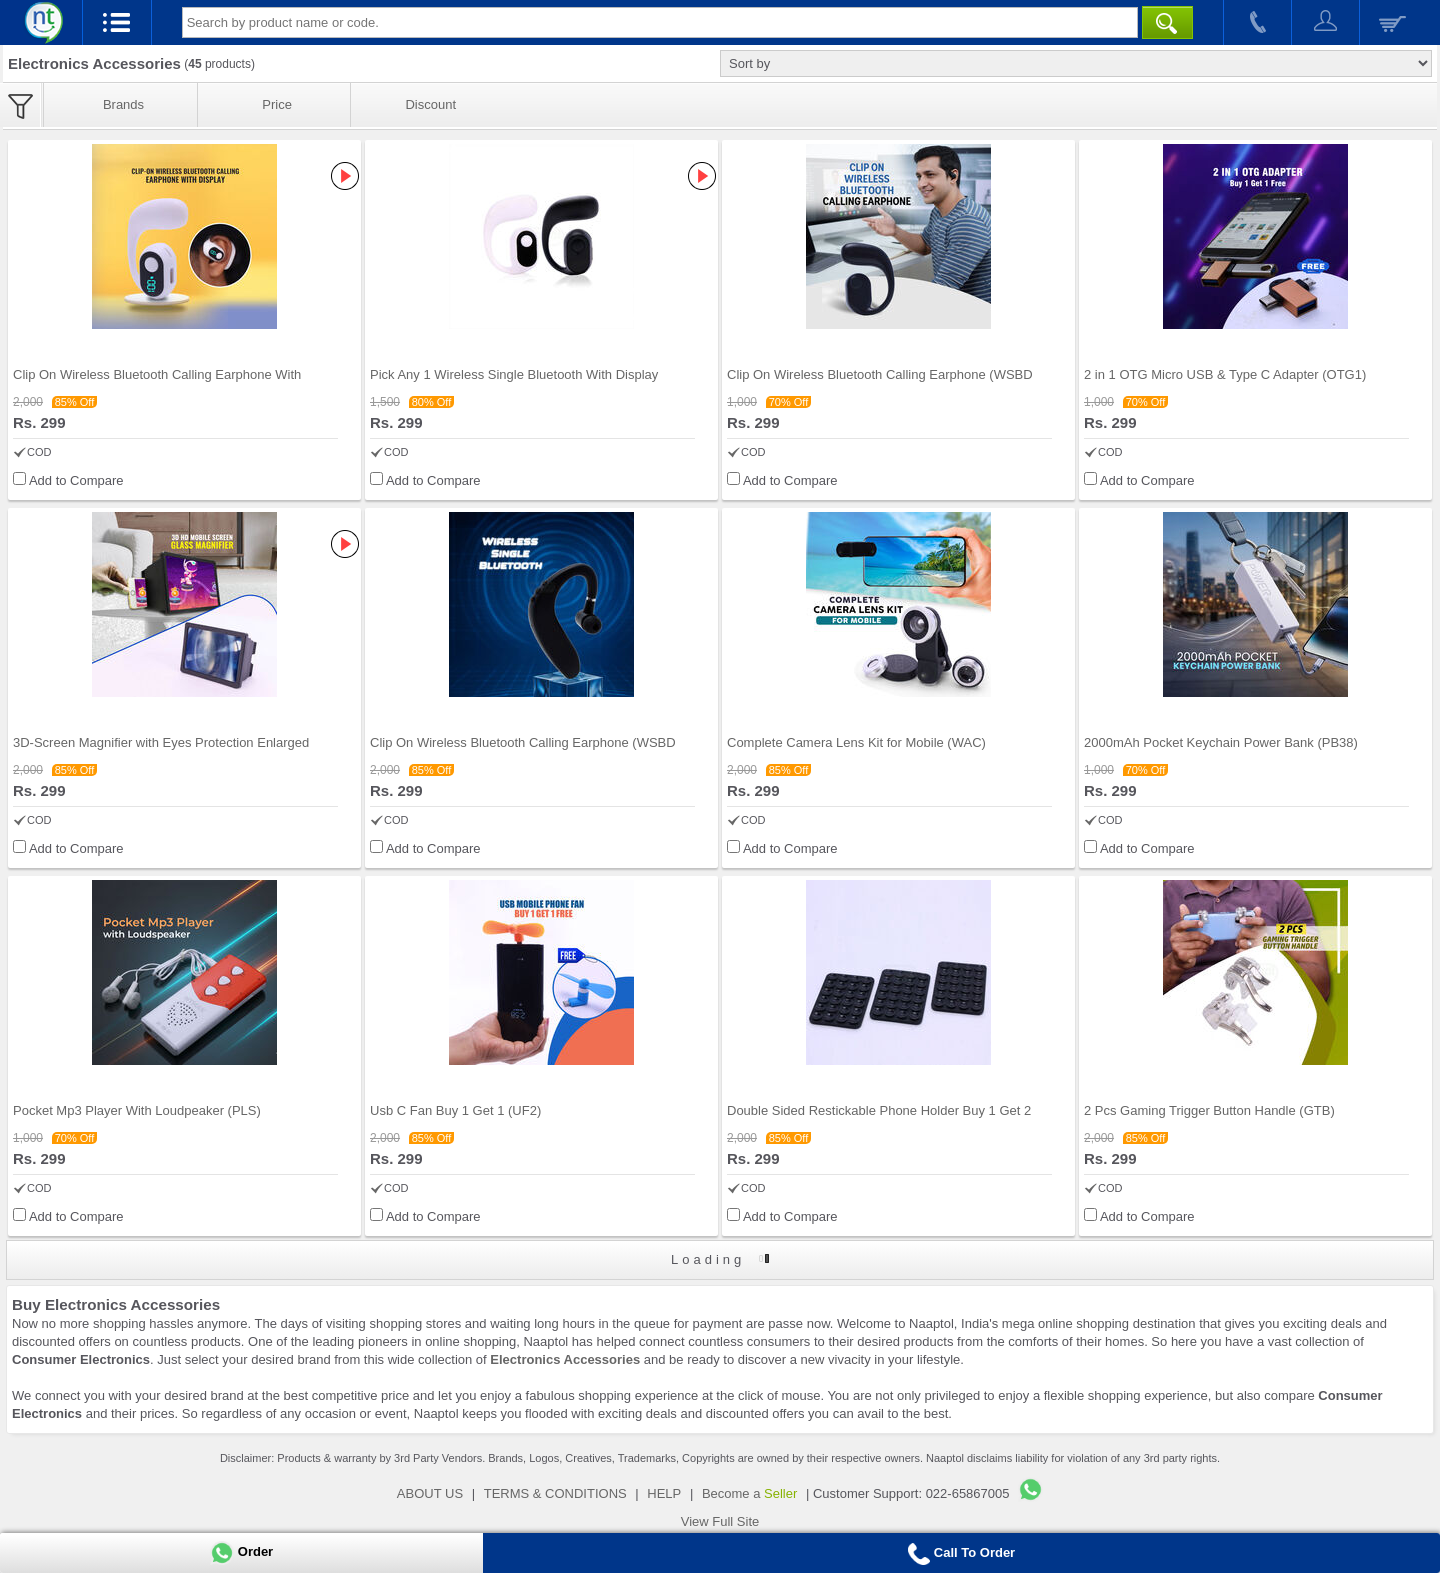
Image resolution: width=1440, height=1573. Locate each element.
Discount (430, 104)
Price (277, 104)
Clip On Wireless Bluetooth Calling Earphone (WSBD (880, 374)
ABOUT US (430, 1493)
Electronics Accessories (565, 1359)
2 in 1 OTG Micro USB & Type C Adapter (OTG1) (1225, 374)
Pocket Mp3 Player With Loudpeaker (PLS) (137, 1110)
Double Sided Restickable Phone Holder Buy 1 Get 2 (879, 1110)
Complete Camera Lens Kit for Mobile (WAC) (856, 742)
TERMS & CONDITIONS (555, 1493)
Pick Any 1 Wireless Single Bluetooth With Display (514, 374)
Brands (123, 104)
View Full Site (720, 1521)
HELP (664, 1493)
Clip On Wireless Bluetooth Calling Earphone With (157, 374)
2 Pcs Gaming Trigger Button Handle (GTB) (1209, 1110)
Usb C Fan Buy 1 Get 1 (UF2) (455, 1110)
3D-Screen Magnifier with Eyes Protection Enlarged (161, 742)
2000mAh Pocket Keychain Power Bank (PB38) (1221, 742)
